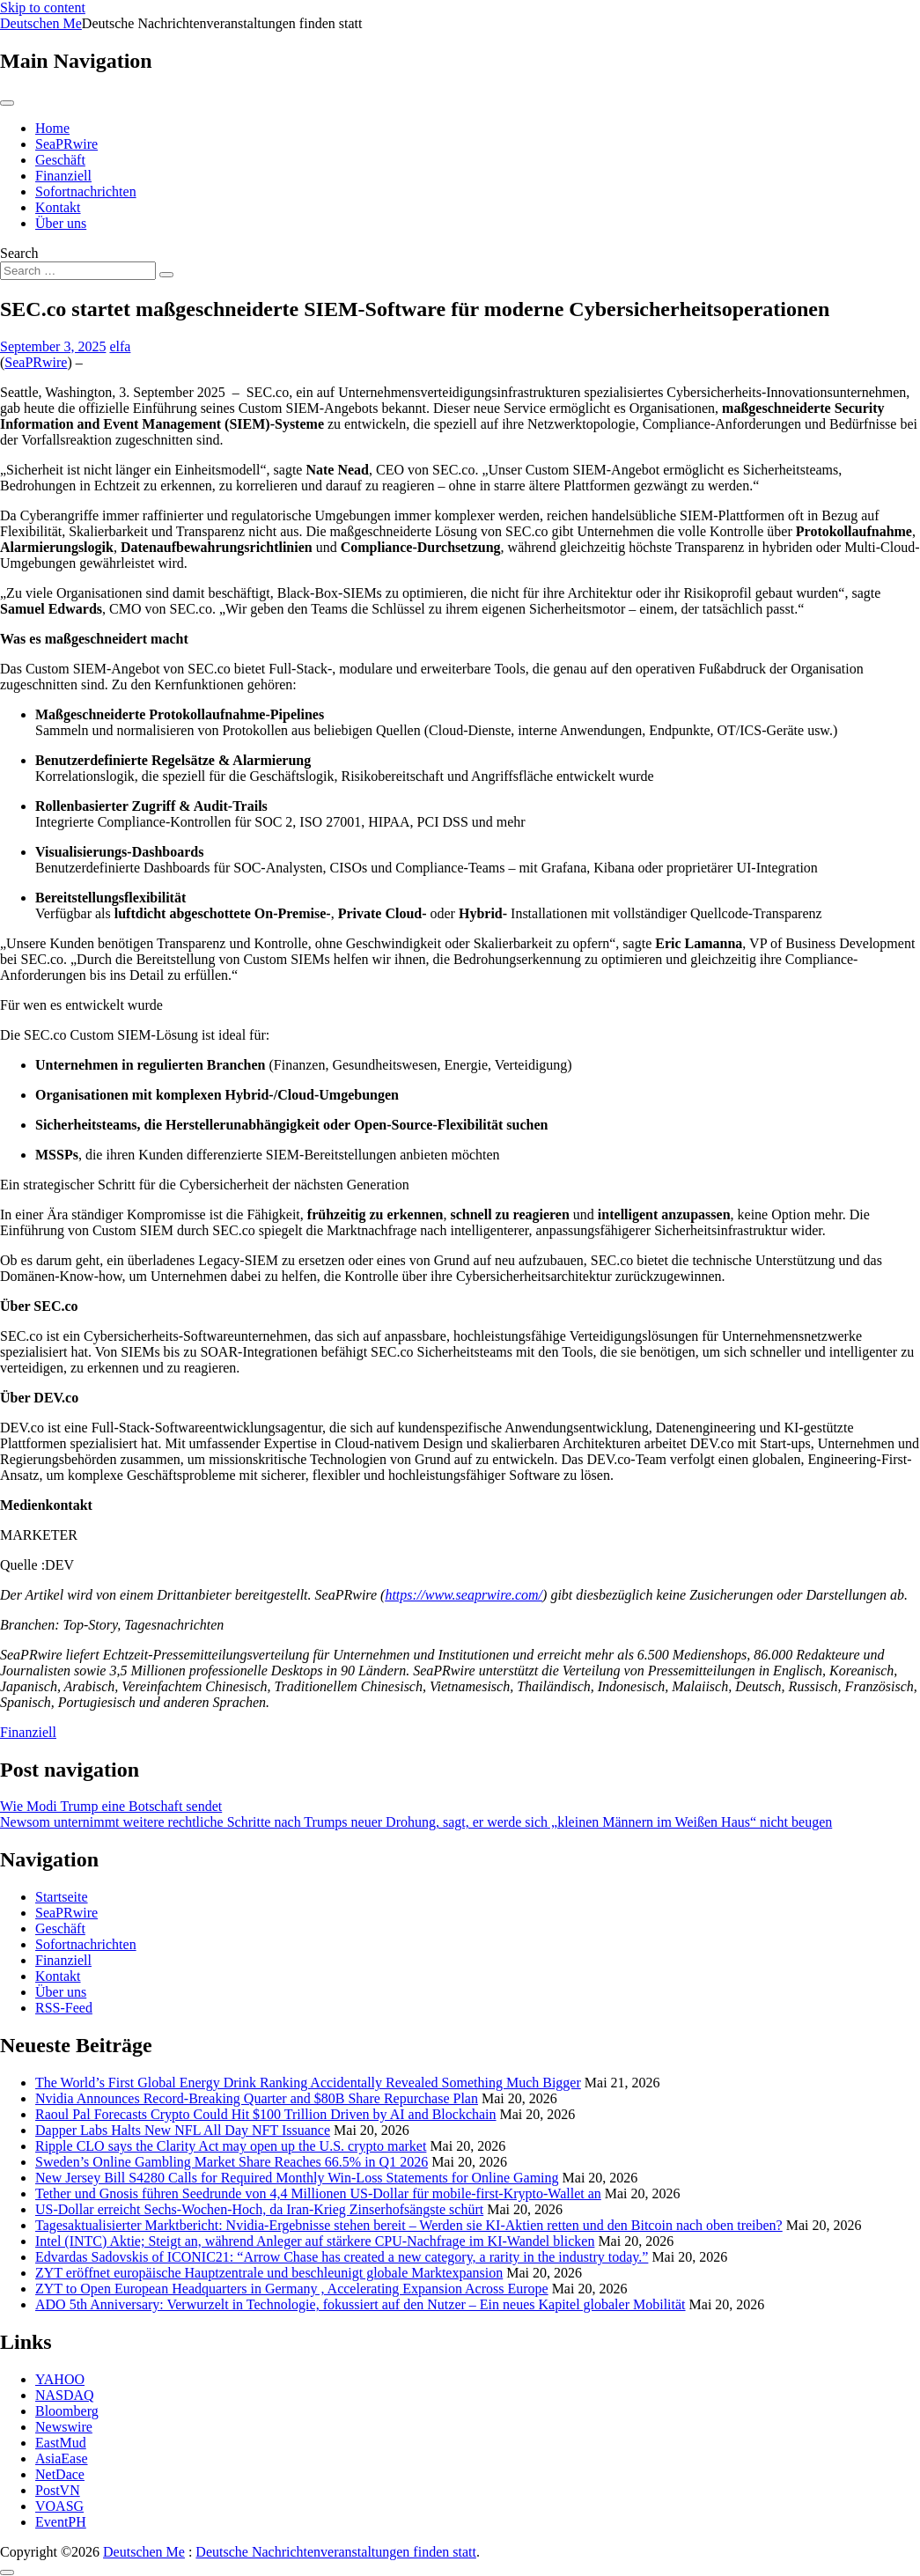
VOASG (59, 2506)
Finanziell (63, 175)
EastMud (60, 2442)
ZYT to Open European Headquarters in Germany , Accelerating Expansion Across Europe (291, 2288)
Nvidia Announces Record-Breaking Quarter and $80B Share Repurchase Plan (256, 2098)
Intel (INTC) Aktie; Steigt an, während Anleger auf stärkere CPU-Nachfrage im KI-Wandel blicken (314, 2241)
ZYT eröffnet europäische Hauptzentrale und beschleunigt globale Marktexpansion (269, 2272)
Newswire (63, 2426)
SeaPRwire (66, 143)
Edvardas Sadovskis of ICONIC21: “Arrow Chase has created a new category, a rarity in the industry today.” (341, 2256)
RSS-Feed (63, 2007)
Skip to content (42, 7)
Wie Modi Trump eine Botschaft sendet (111, 1806)
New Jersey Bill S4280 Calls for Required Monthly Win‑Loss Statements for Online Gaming (297, 2177)
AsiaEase (61, 2458)
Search (19, 253)
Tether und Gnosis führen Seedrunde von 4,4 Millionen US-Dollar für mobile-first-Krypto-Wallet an (318, 2193)
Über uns (60, 223)
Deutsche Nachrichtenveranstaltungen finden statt (335, 2551)
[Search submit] (166, 274)
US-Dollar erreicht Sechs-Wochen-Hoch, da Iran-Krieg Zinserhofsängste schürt (259, 2209)
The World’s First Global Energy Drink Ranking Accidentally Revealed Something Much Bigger (308, 2082)
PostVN (57, 2490)
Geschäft (60, 159)
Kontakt (58, 207)
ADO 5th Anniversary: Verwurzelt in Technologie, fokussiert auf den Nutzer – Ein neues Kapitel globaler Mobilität (360, 2304)
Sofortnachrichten (85, 191)
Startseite (61, 1896)
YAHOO (60, 2379)
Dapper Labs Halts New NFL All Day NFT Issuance (182, 2130)
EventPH (60, 2521)
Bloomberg (67, 2410)
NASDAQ (64, 2395)
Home (52, 128)
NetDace (60, 2474)
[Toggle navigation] (7, 103)
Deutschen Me (41, 23)
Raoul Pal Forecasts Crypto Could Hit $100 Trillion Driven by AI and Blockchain (266, 2114)
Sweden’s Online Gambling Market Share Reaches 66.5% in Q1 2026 (231, 2161)
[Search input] (78, 270)
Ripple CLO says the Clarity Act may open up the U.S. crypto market (230, 2145)
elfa (119, 346)
